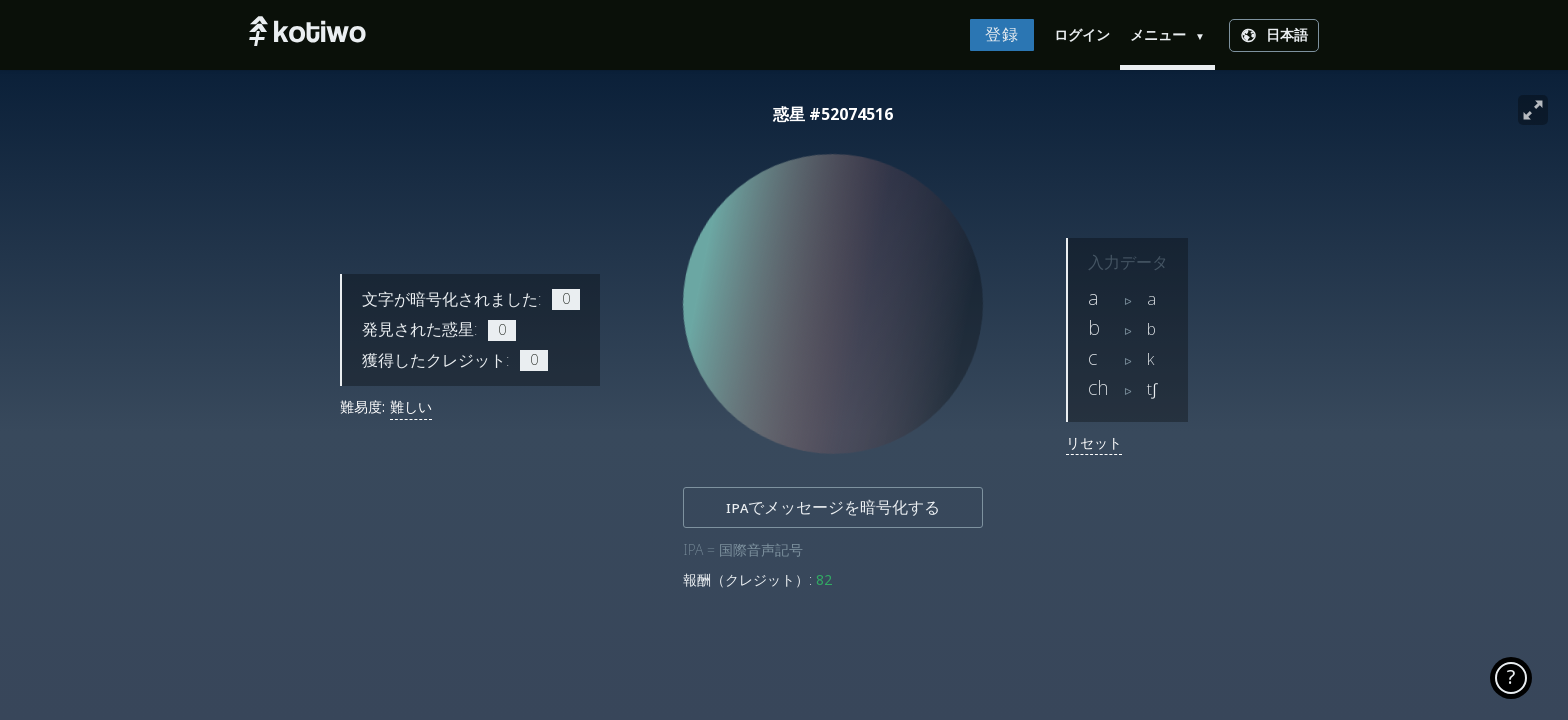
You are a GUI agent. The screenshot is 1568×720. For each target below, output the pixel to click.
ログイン (1082, 35)
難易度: (362, 407)
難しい (411, 407)
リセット (1094, 443)
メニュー (1167, 35)
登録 (1002, 34)
